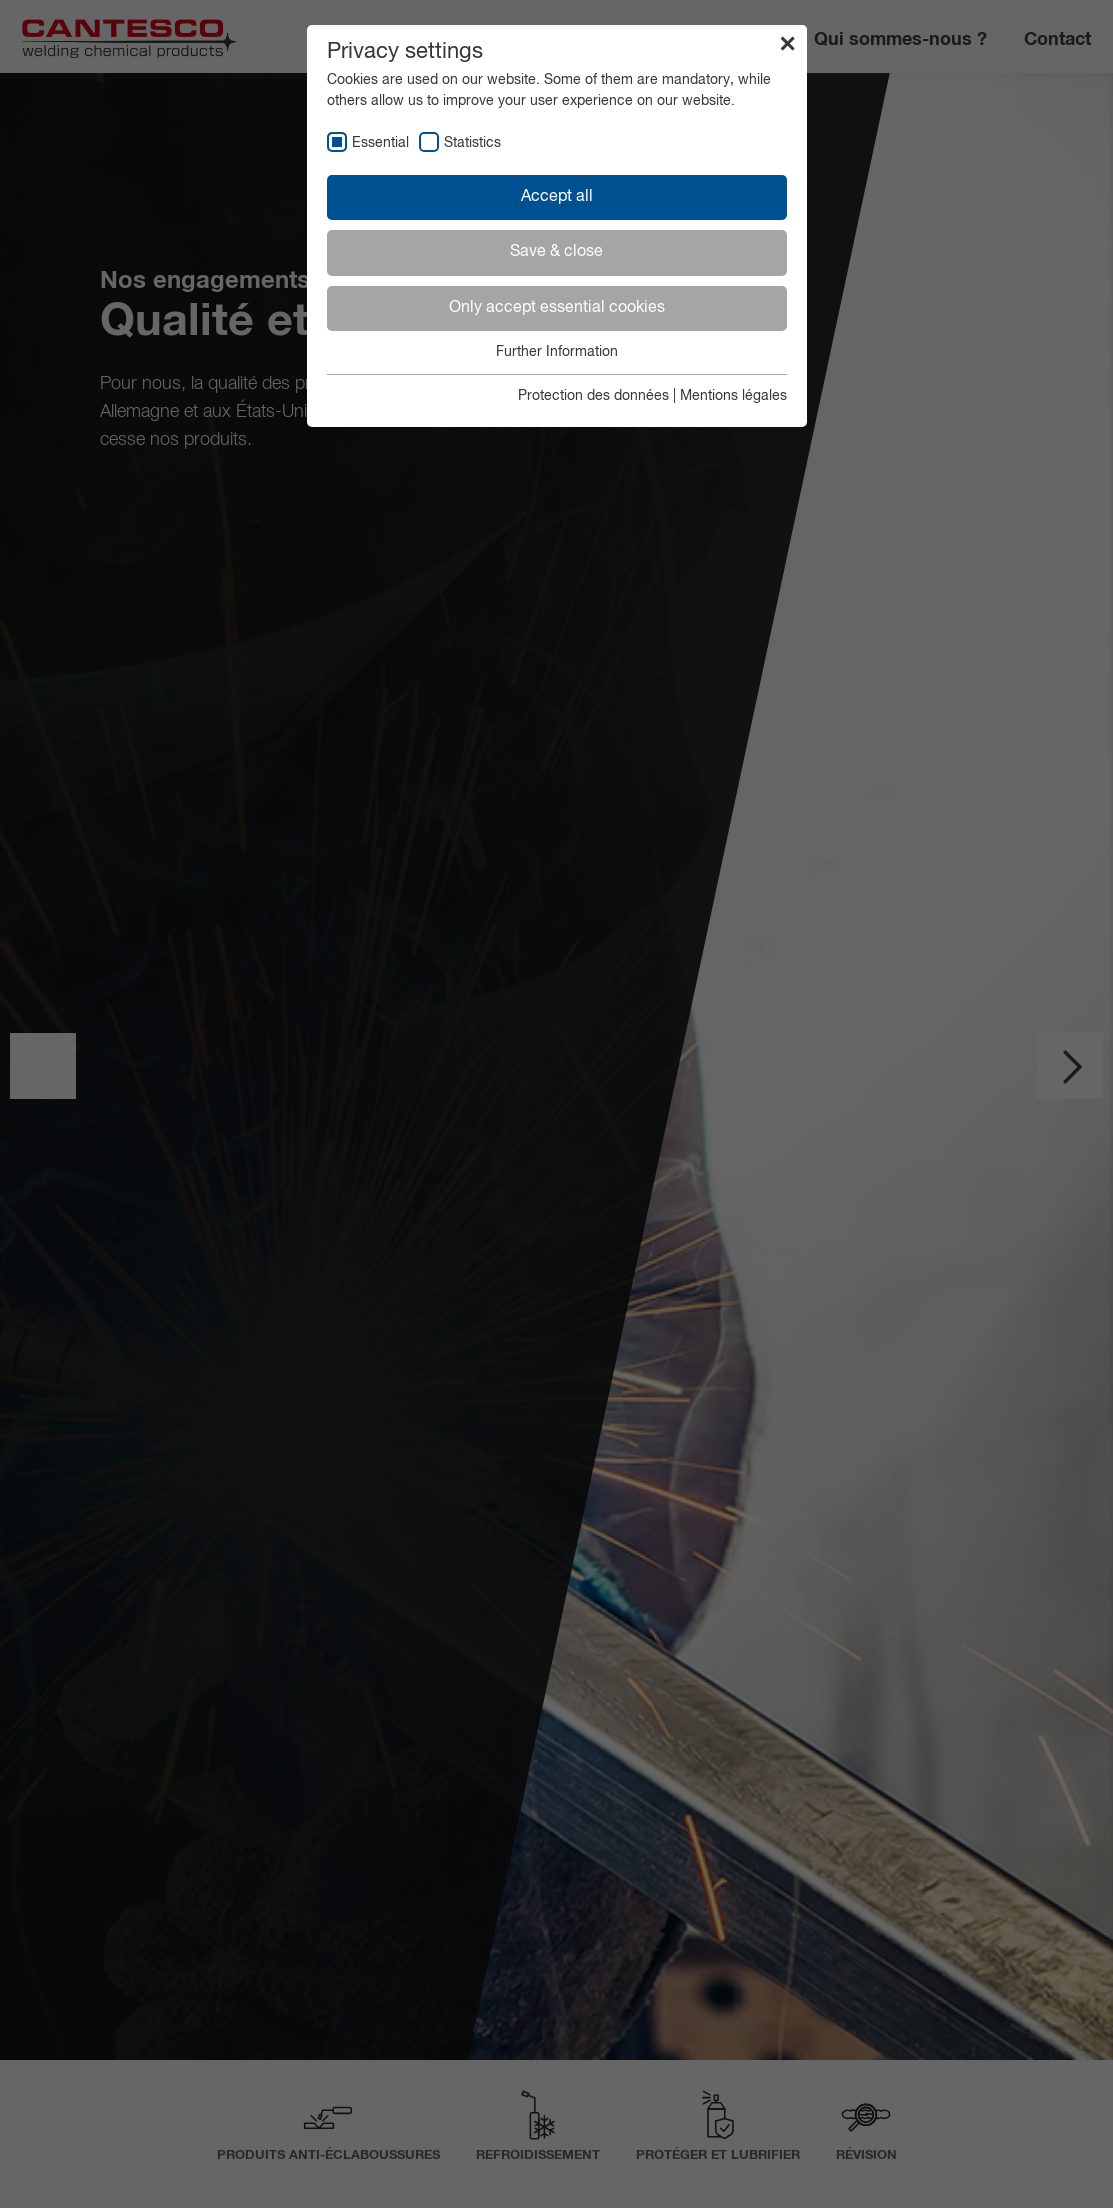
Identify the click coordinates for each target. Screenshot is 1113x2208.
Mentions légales (733, 396)
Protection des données (593, 396)
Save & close (556, 252)
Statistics (472, 143)
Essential (380, 143)
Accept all (557, 197)
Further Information (557, 352)
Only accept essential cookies (557, 308)
